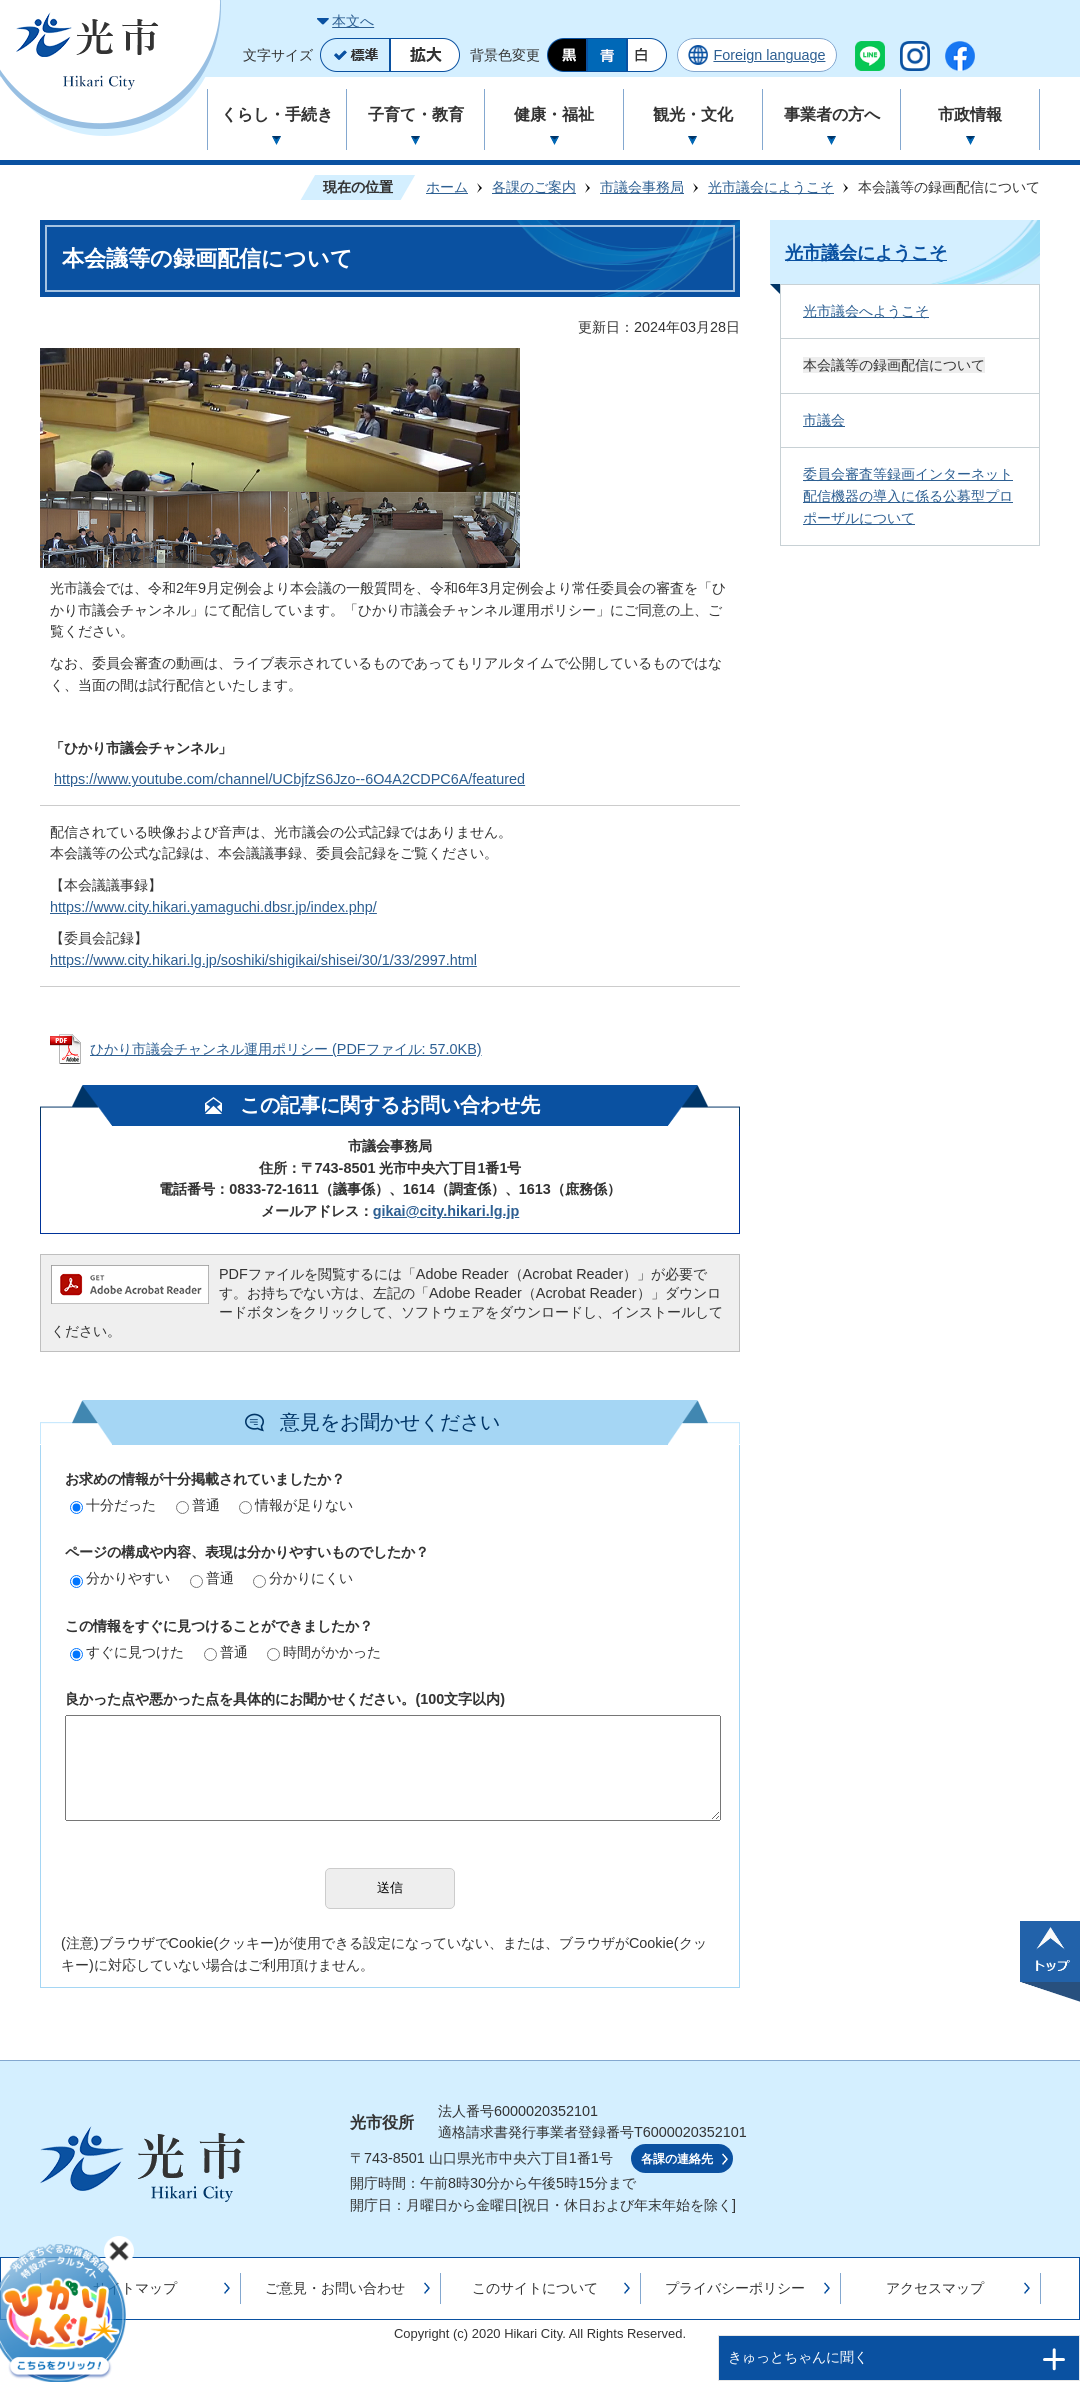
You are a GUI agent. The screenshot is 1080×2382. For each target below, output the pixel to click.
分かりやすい (120, 1578)
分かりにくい (303, 1578)
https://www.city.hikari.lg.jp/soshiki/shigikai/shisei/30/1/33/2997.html (263, 960)
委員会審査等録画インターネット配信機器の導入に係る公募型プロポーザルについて (908, 495)
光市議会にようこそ (771, 187)
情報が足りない (296, 1505)
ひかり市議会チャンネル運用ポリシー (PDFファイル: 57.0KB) (286, 1049)
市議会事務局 (642, 187)
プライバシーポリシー (735, 2288)
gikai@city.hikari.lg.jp (446, 1211)
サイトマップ (135, 2288)
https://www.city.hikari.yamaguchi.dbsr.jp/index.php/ (213, 907)
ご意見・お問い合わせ (335, 2288)
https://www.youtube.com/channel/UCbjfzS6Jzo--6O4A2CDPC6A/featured (289, 779)
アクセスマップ (935, 2288)
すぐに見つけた (127, 1652)
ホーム (447, 187)
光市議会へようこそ (866, 311)
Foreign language (769, 55)
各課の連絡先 (677, 2159)
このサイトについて (535, 2288)
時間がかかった (324, 1652)
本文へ (353, 21)
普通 (198, 1505)
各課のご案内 (534, 187)
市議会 (824, 420)
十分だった (113, 1505)
